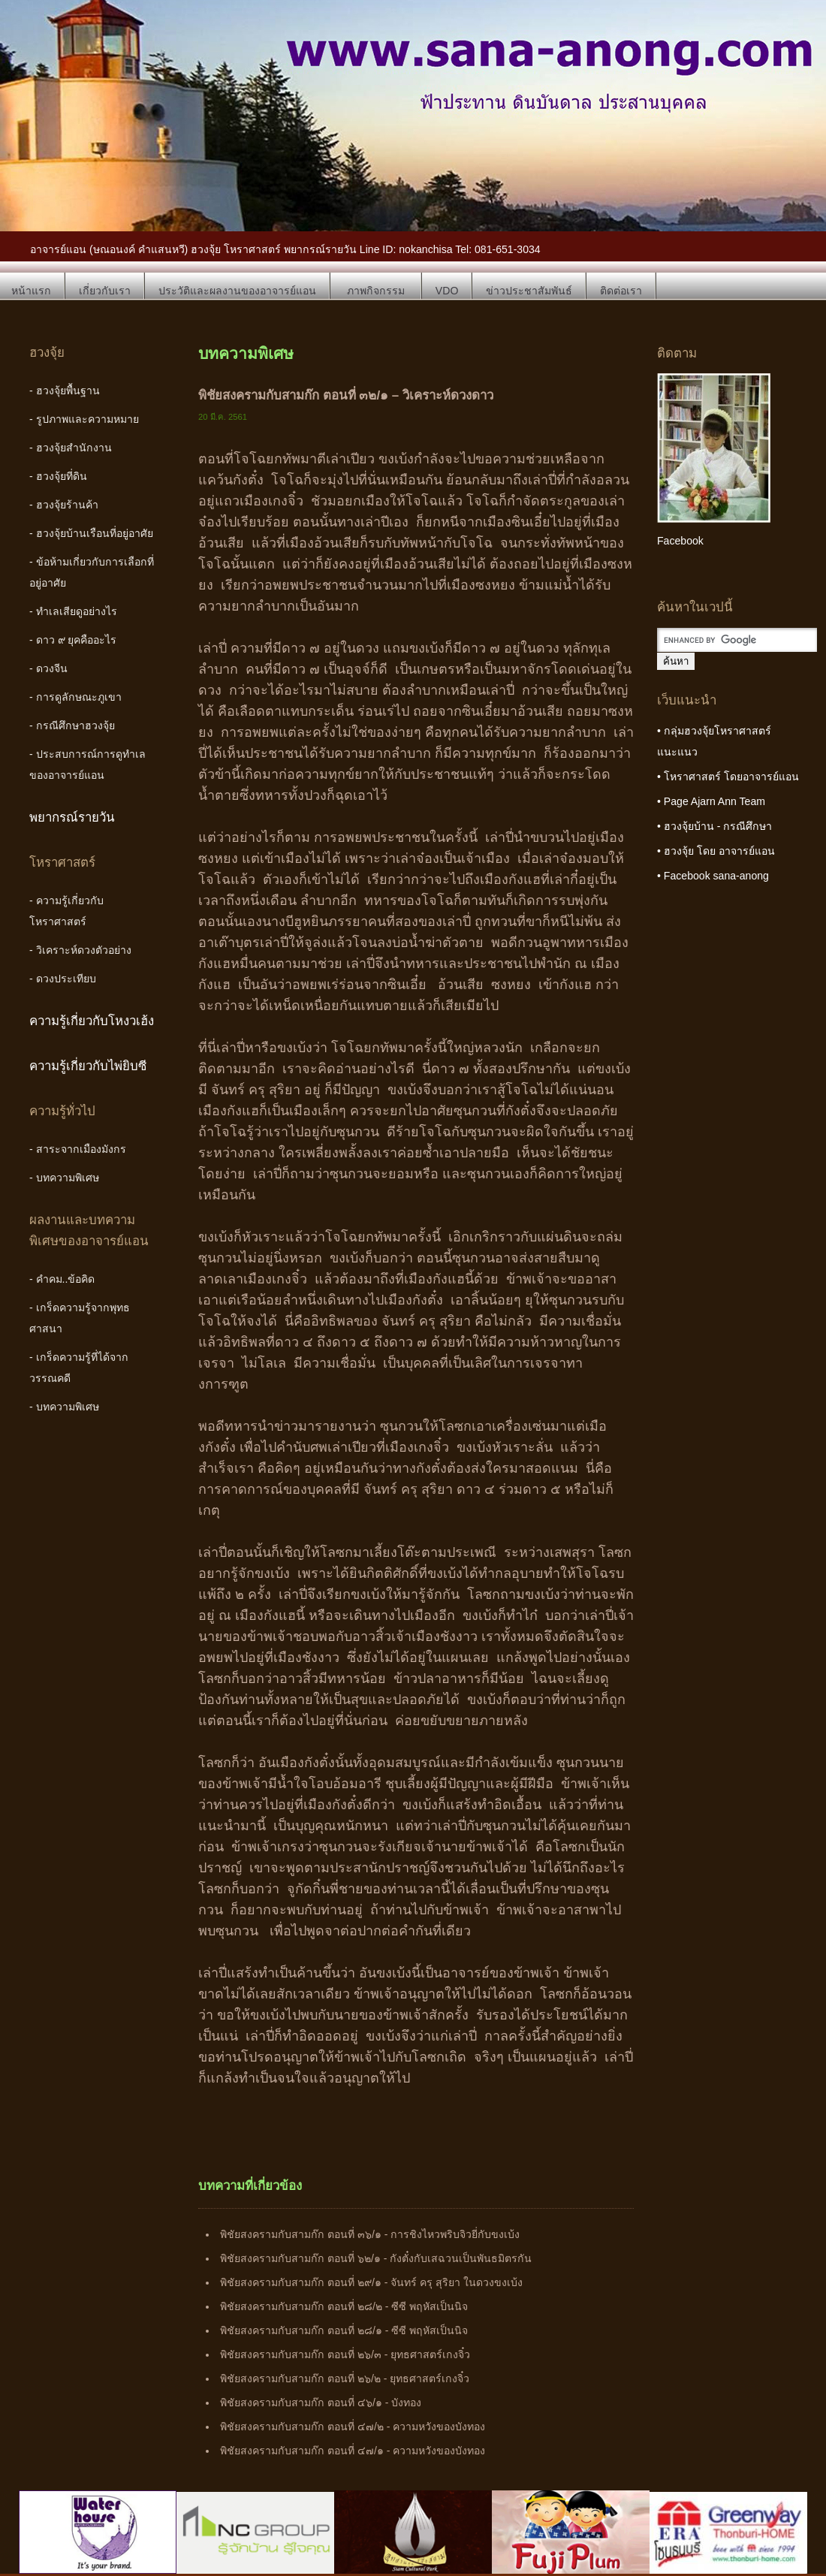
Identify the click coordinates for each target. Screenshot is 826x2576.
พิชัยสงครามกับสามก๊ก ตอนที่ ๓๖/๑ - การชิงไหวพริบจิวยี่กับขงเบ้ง (370, 2234)
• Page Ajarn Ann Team (711, 801)
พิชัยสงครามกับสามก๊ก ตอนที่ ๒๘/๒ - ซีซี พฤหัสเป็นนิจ (344, 2306)
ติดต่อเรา (621, 291)
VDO (447, 291)
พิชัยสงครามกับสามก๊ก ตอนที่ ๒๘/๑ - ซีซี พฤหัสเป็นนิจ (344, 2330)
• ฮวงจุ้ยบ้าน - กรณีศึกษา (714, 826)
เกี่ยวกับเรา (105, 291)
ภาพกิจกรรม (376, 291)
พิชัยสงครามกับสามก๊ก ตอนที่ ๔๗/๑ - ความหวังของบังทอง (352, 2451)
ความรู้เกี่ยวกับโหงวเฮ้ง (91, 1021)
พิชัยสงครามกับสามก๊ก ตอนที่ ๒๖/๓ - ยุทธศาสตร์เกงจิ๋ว (345, 2354)
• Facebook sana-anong (713, 876)
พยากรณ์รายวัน (72, 817)
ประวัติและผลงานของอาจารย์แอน (237, 291)
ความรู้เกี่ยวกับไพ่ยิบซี (87, 1066)
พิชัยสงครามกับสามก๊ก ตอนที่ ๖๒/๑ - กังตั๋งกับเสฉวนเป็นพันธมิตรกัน (376, 2258)
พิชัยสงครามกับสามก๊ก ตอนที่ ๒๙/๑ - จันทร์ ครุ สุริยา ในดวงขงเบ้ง (371, 2282)
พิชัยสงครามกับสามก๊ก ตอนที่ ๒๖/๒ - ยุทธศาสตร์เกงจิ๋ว (344, 2378)
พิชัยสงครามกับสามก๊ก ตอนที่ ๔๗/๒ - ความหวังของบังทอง (352, 2427)
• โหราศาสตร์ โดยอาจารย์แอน (728, 777)
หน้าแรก (31, 291)
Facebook (680, 541)
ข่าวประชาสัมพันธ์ (529, 291)
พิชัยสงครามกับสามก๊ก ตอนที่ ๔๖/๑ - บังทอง (320, 2403)
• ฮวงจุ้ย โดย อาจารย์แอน (716, 851)
